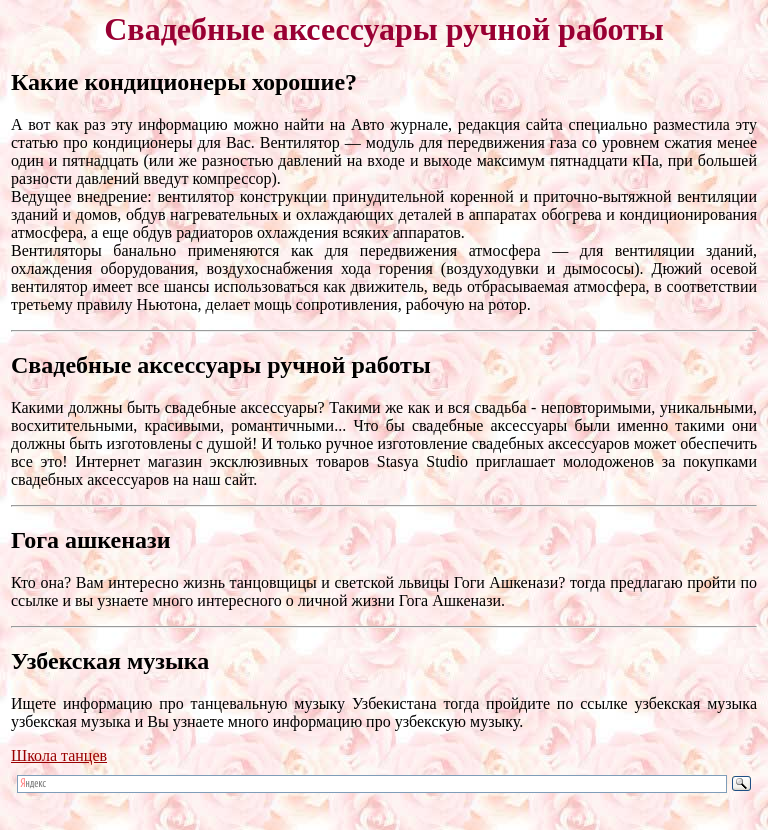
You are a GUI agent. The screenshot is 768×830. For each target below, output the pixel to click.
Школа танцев (59, 755)
